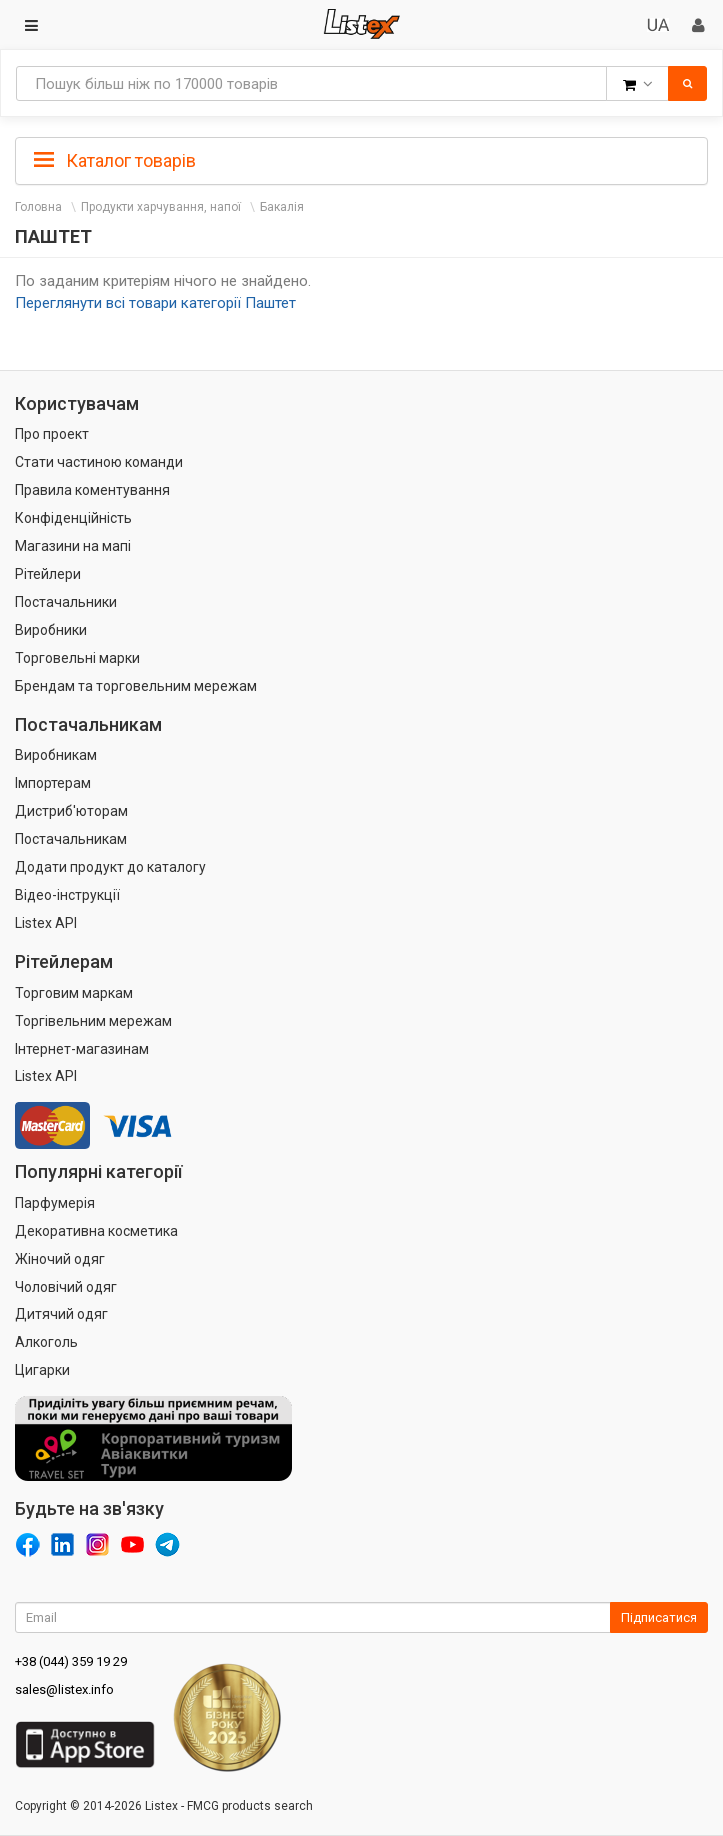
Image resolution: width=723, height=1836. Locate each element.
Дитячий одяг (61, 1314)
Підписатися (659, 1617)
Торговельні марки (77, 658)
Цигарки (42, 1370)
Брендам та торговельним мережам (136, 686)
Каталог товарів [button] (115, 161)
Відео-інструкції (67, 895)
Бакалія (282, 207)
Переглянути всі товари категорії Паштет (155, 303)
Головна (38, 207)
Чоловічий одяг (66, 1287)
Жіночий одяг (60, 1259)
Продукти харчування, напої (161, 207)
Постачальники (66, 602)
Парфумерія (55, 1203)
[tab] (361, 159)
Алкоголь (46, 1342)
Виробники (51, 630)
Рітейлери (48, 574)
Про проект (52, 434)
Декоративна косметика (96, 1231)
